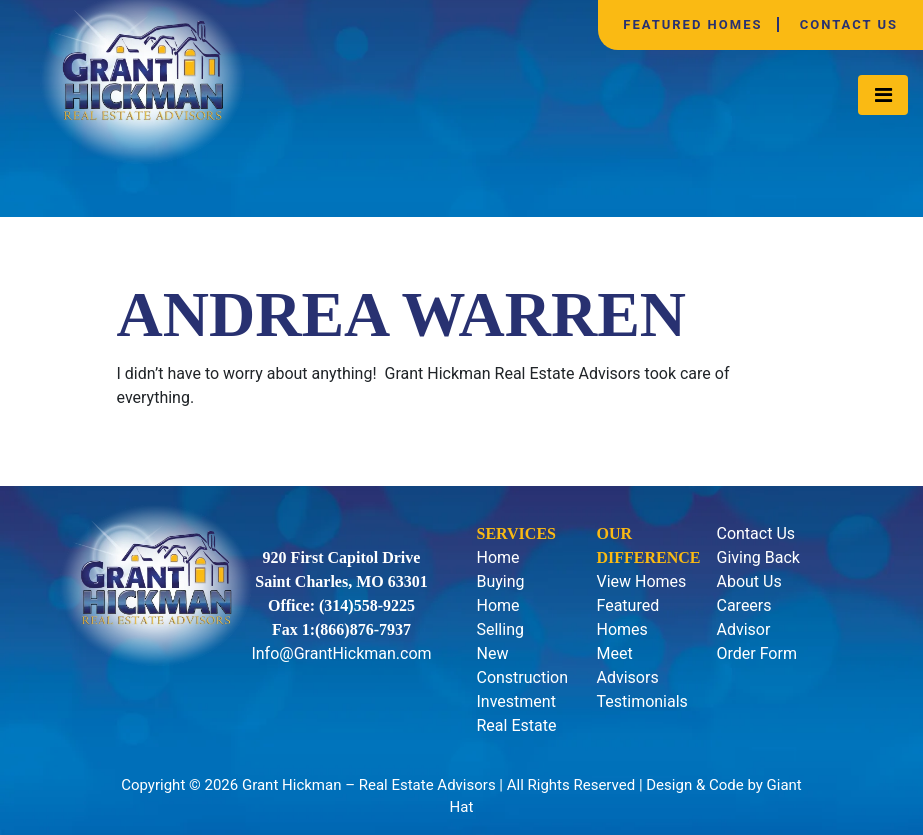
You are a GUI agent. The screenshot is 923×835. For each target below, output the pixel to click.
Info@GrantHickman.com (341, 653)
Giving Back (757, 557)
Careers (743, 605)
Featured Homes (692, 24)
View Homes (641, 581)
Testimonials (641, 701)
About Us (748, 581)
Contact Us (849, 24)
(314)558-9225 (367, 605)
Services (515, 533)
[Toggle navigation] (883, 95)
